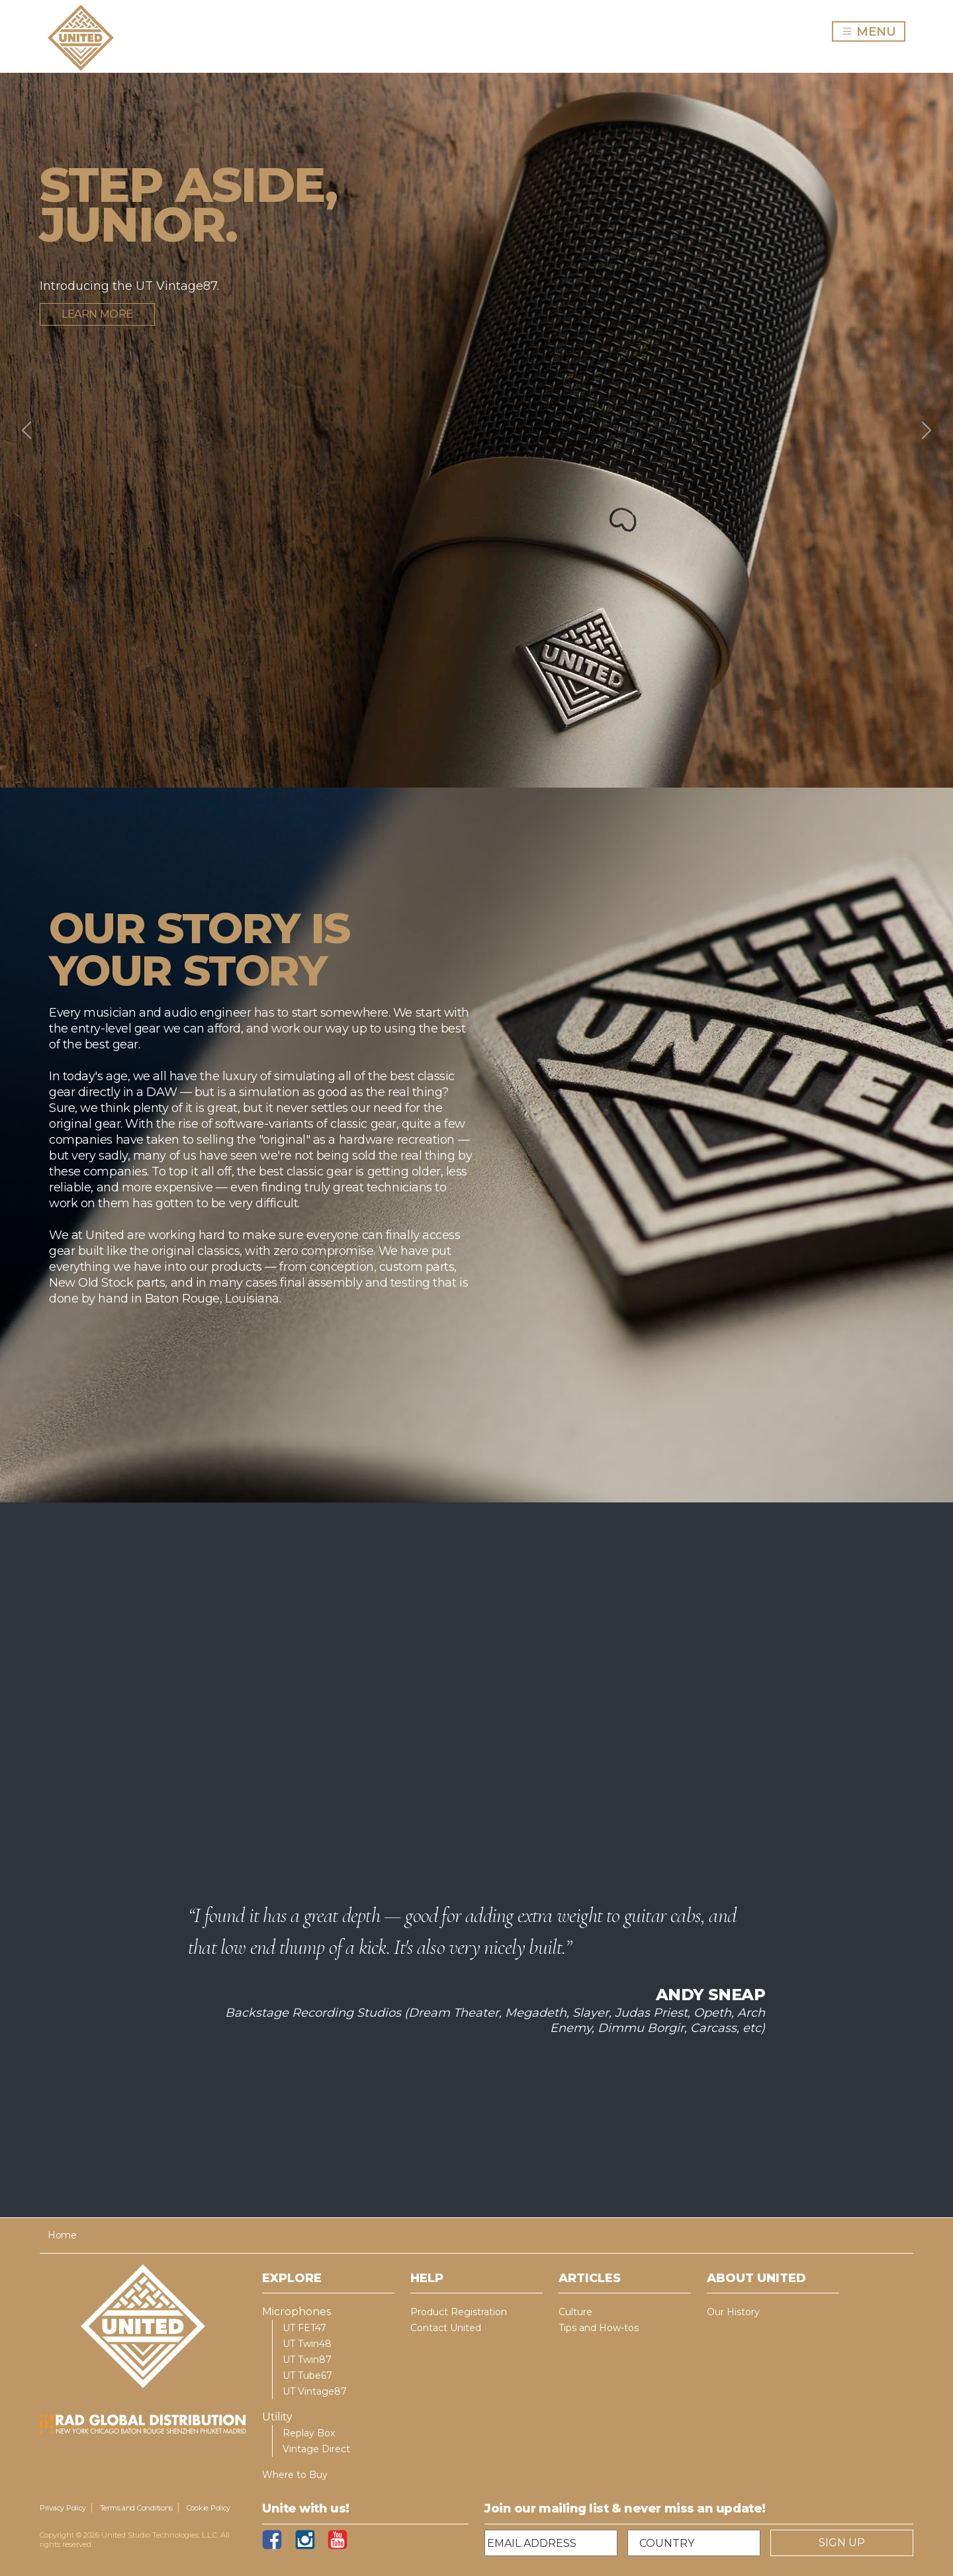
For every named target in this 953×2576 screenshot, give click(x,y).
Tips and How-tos (599, 2328)
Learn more (97, 314)
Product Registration (458, 2312)
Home (62, 2235)
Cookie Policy (208, 2507)
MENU (872, 31)
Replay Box (309, 2433)
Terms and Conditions (136, 2507)
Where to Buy (295, 2475)
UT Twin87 (307, 2360)
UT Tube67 (307, 2375)
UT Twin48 (307, 2344)
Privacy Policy (63, 2507)
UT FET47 (304, 2328)
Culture (575, 2312)
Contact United (445, 2328)
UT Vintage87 (315, 2391)
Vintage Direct (316, 2449)
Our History (733, 2312)
